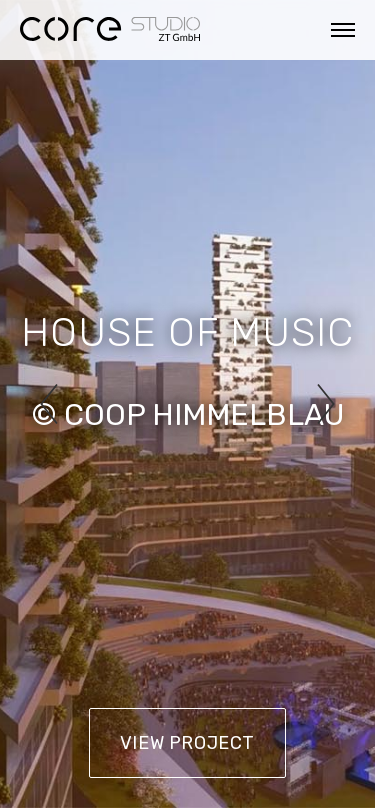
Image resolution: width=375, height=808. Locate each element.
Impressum (56, 753)
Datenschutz (175, 753)
